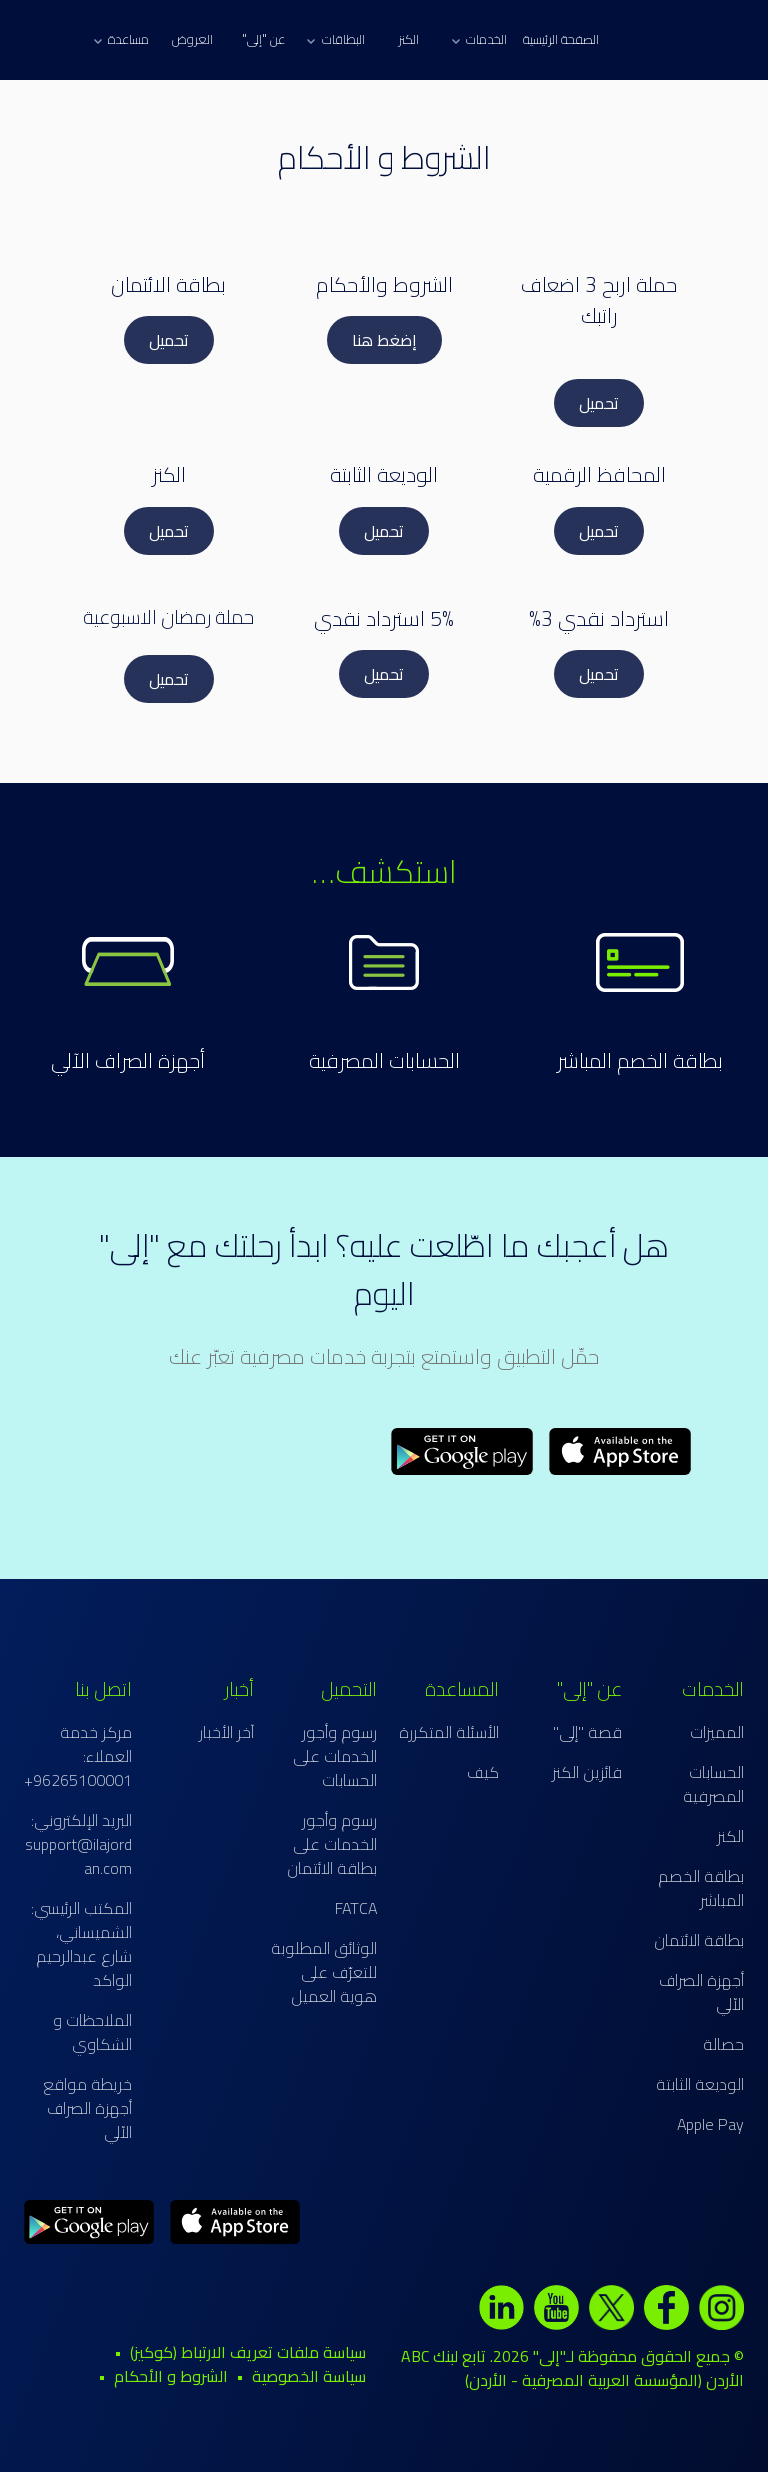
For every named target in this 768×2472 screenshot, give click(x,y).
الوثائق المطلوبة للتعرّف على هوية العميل (324, 1972)
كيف (483, 1772)
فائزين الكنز (587, 1772)
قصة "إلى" (587, 1732)
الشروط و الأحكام (171, 2376)
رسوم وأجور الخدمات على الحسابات (335, 1756)
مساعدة (121, 39)
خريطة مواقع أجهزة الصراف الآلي (87, 2108)
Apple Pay (710, 2124)
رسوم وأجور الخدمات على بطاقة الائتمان (332, 1844)
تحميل (599, 403)
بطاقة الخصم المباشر (640, 1060)
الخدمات (479, 39)
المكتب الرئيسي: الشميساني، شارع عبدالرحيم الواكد (81, 1944)
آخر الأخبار (226, 1732)
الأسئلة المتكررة (449, 1732)
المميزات (717, 1732)
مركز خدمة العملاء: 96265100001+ (78, 1756)
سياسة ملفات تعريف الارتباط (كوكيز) (248, 2352)
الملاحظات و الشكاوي (92, 2032)
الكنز (408, 39)
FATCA (356, 1908)
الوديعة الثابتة (700, 2084)
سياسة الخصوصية (309, 2376)
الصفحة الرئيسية (561, 39)
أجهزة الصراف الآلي (701, 1992)
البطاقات (335, 39)
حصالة (723, 2044)
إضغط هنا (384, 340)
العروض (192, 39)
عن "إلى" (263, 39)
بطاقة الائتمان (699, 1940)
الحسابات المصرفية (384, 1060)
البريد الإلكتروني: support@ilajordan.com (78, 1844)
